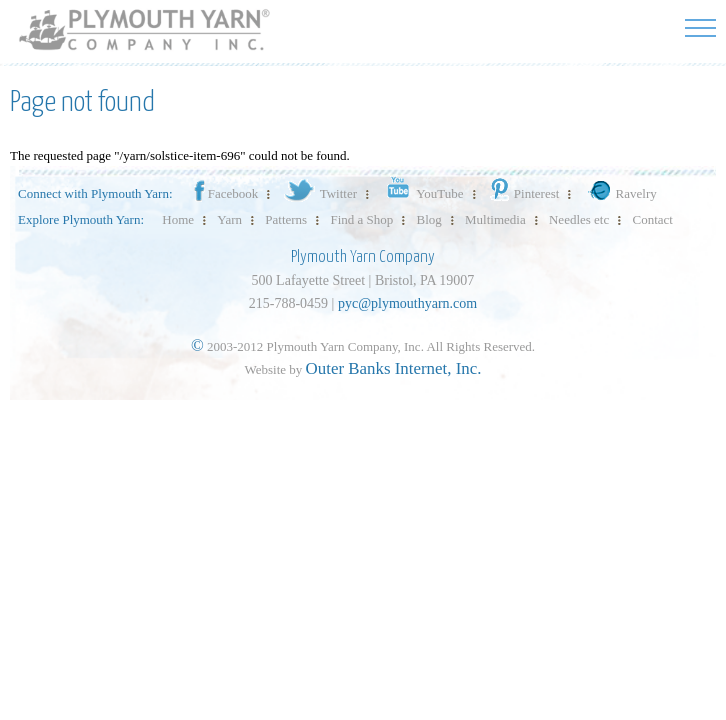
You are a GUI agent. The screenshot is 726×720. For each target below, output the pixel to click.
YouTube (421, 193)
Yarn (229, 219)
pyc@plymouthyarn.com (407, 303)
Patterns (286, 219)
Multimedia (495, 219)
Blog (429, 219)
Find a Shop (361, 219)
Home (178, 219)
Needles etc (579, 219)
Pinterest (523, 193)
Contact (653, 219)
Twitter (319, 193)
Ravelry (620, 193)
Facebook (225, 193)
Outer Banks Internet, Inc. (394, 368)
